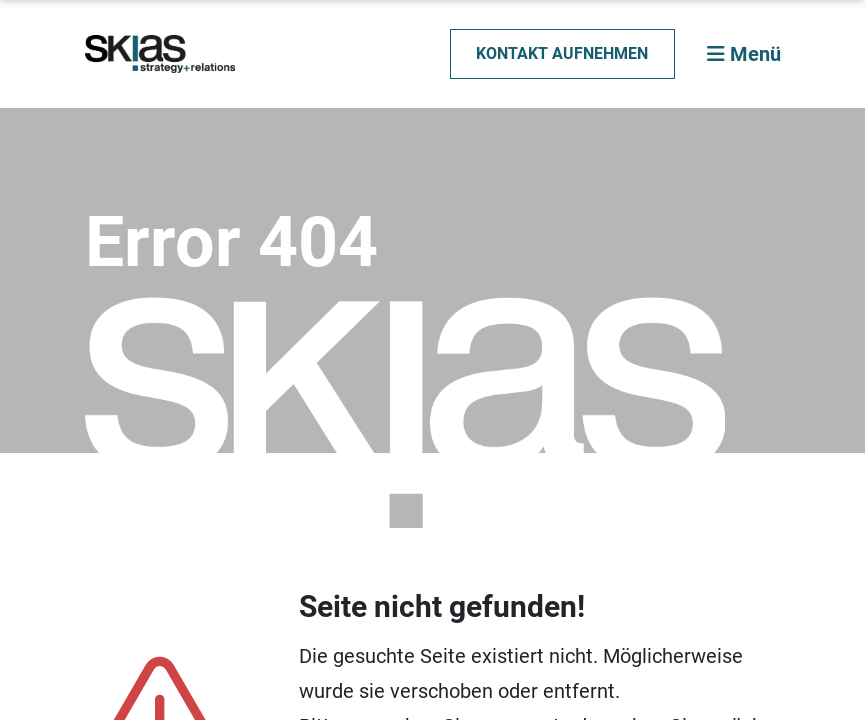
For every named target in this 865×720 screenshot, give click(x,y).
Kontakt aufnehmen (562, 53)
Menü (744, 54)
